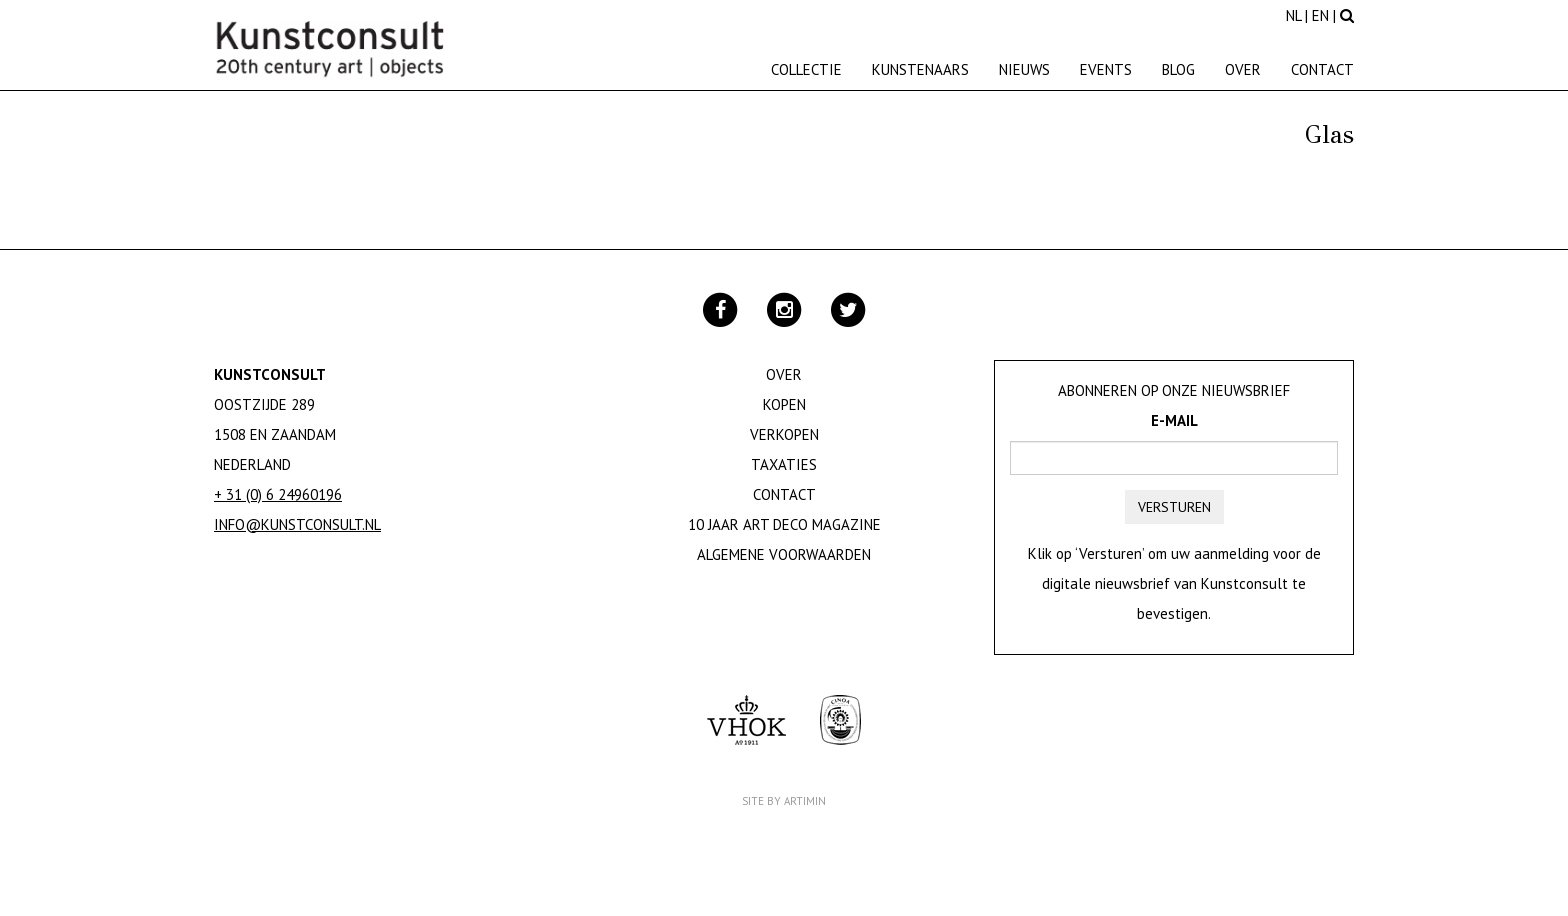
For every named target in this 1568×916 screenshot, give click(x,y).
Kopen (784, 404)
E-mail (1174, 420)
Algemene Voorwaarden (784, 554)
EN (1320, 15)
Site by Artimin (784, 801)
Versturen (1174, 507)
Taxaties (784, 464)
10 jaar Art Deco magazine (784, 524)
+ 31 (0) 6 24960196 (278, 494)
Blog (1178, 69)
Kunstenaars (920, 69)
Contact (1322, 69)
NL (1293, 15)
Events (1106, 69)
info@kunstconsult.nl (297, 524)
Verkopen (784, 434)
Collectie (806, 69)
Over (1243, 69)
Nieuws (1024, 69)
